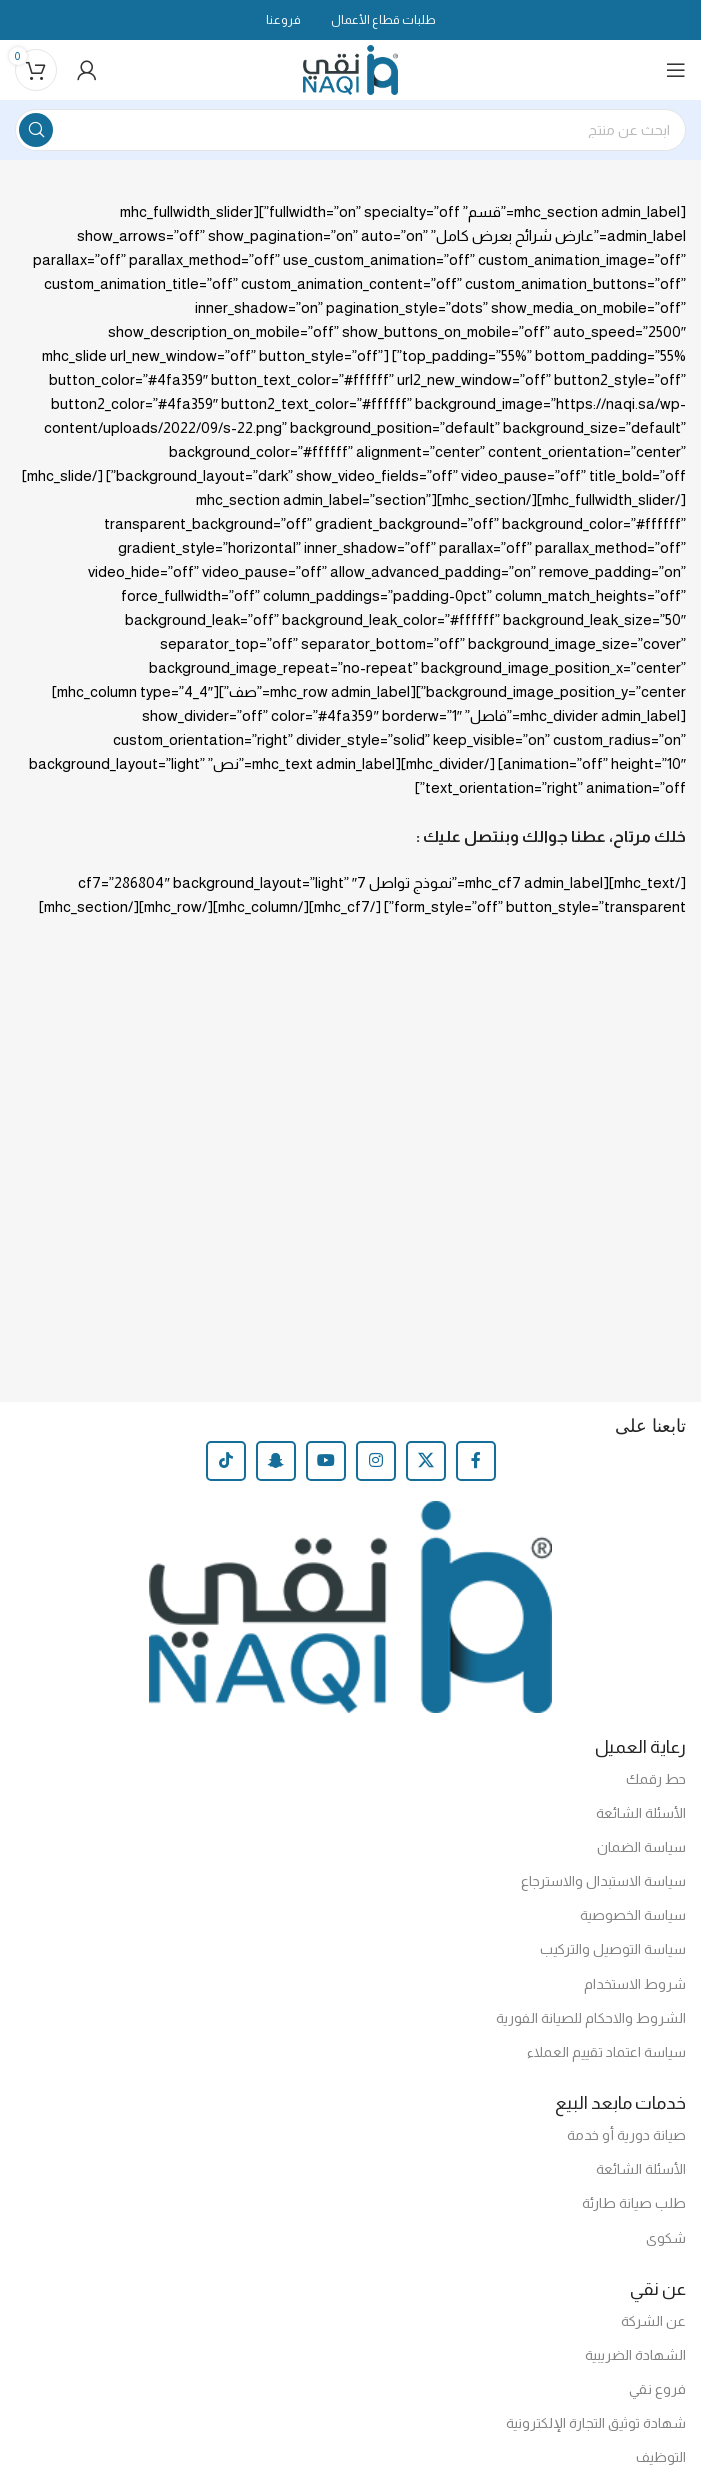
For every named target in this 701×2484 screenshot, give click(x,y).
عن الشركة (653, 2321)
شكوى (666, 2238)
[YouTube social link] (326, 1461)
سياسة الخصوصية (633, 1915)
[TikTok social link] (226, 1461)
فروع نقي (657, 2389)
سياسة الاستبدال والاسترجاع (603, 1881)
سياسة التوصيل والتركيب (613, 1949)
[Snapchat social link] (276, 1461)
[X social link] (426, 1461)
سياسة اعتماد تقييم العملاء (606, 2052)
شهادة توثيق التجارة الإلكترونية (596, 2423)
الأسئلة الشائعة (641, 1813)
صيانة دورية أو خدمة (626, 2135)
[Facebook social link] (476, 1461)
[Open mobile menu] (676, 70)
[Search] (350, 130)
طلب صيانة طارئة (634, 2203)
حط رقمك (656, 1779)
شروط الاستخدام (635, 1984)
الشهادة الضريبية (635, 2355)
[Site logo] (350, 68)
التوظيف (661, 2457)
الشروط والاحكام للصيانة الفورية (591, 2018)
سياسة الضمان (641, 1847)
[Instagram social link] (376, 1461)
